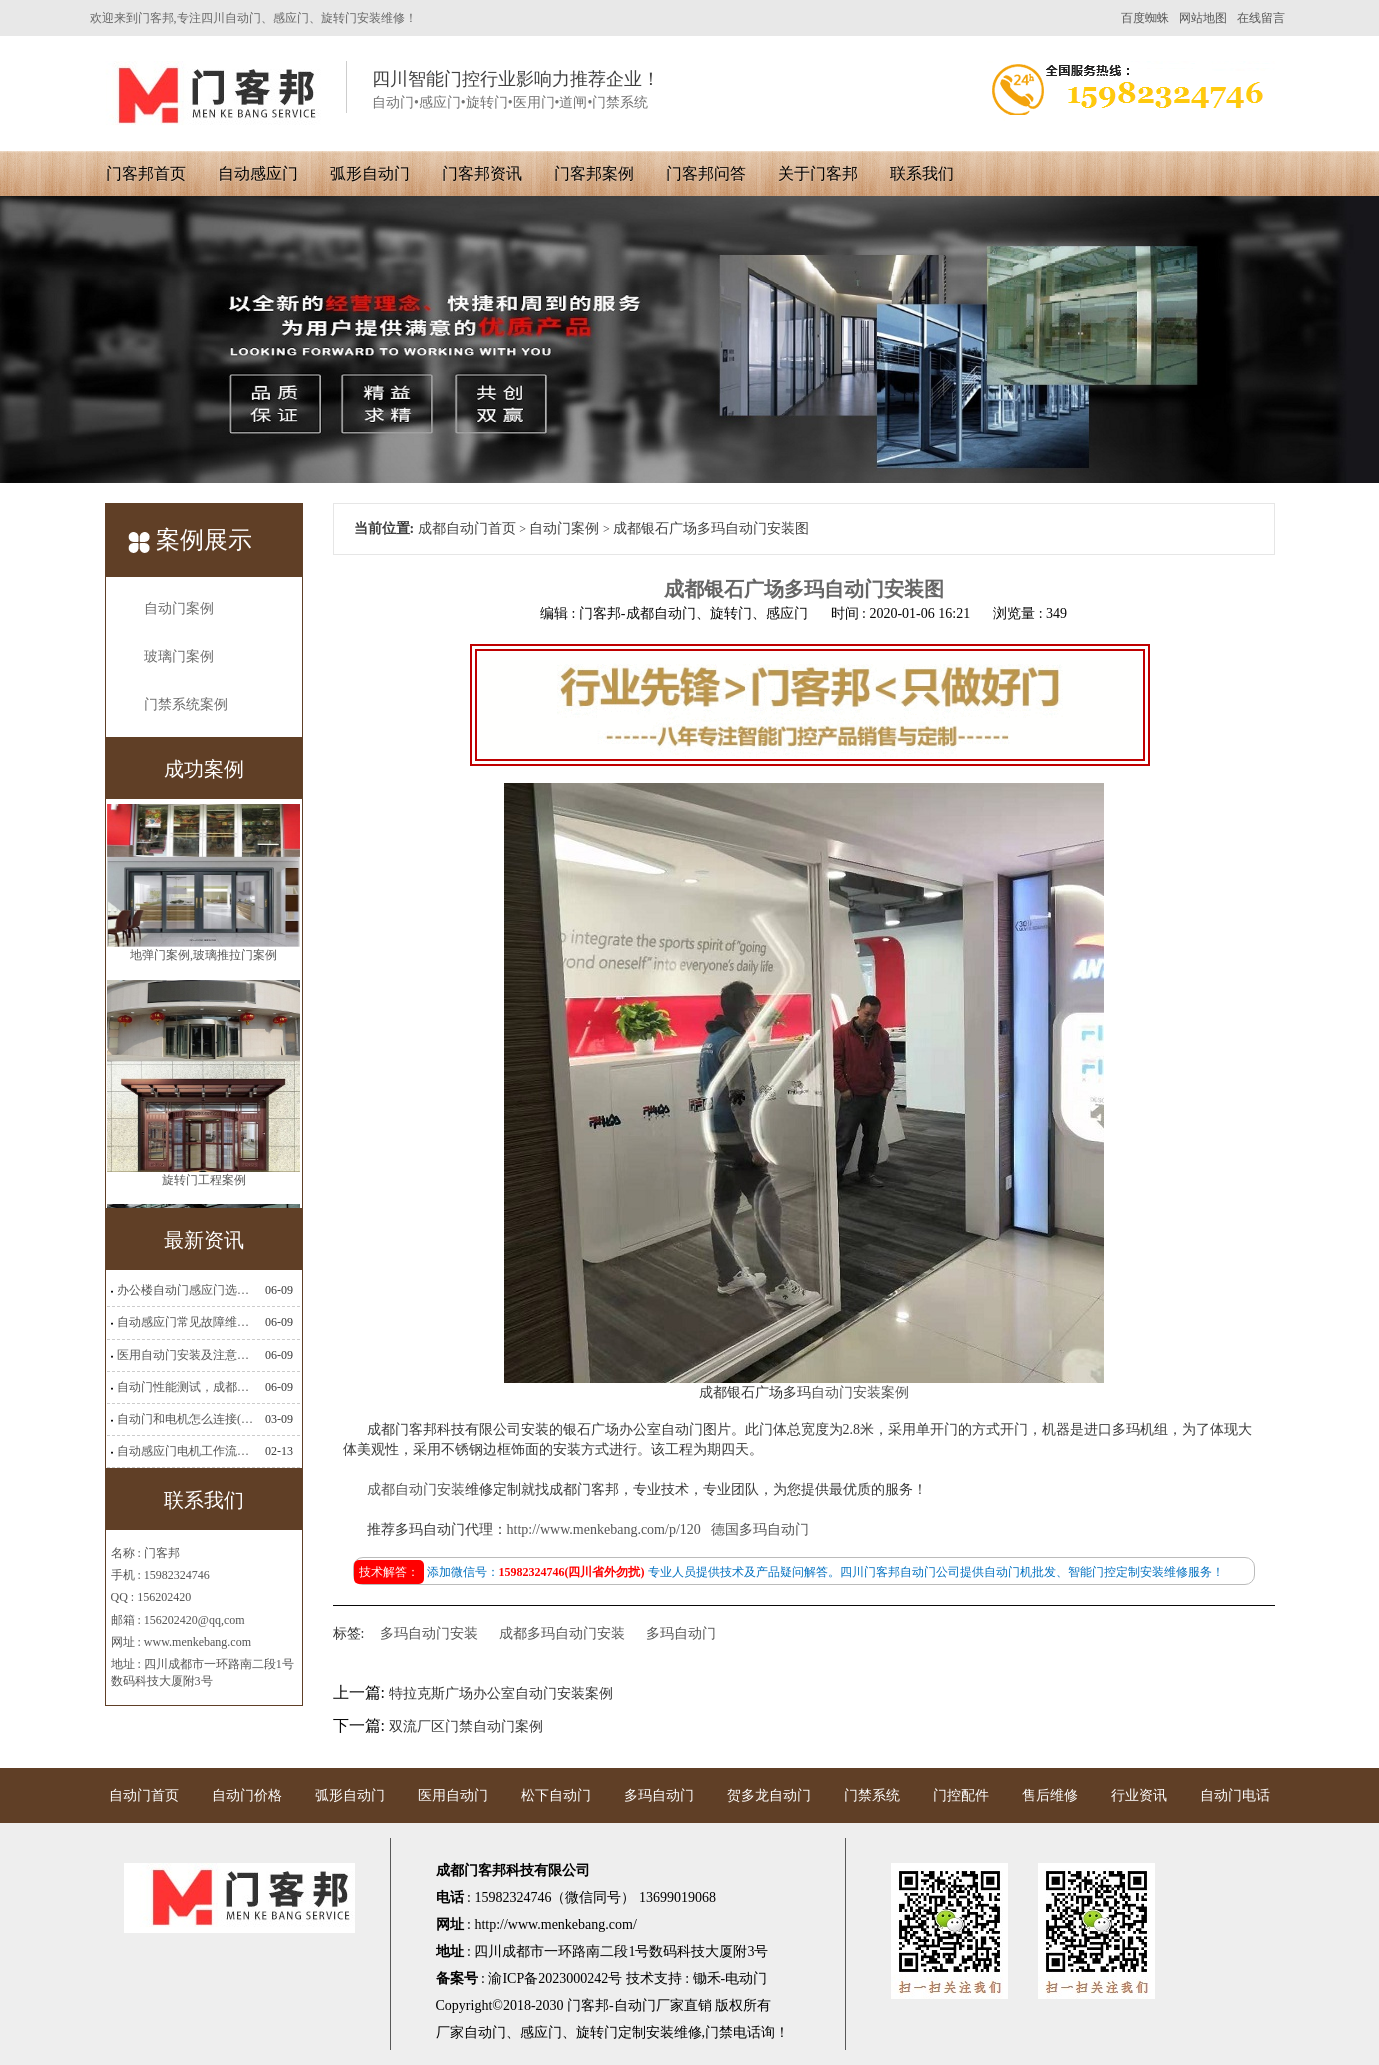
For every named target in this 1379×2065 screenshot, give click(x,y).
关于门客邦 (818, 173)
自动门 (485, 2032)
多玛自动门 (681, 1633)
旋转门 (597, 2032)
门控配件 (961, 1795)
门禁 (719, 2032)
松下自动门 (556, 1795)
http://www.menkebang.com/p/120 (604, 1529)
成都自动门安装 (416, 1489)
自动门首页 (144, 1795)
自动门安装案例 (860, 1392)
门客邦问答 (706, 173)
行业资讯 (1139, 1795)
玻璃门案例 (179, 656)
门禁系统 (872, 1795)
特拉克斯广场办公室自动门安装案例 (501, 1693)
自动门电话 (1235, 1795)
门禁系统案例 (186, 704)
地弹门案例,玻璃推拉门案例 (203, 963)
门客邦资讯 (482, 173)
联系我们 (922, 173)
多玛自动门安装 (429, 1633)
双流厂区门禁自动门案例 (466, 1726)
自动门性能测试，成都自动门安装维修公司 (185, 1387)
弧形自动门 (370, 173)
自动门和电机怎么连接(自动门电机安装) (185, 1419)
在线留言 (1261, 18)
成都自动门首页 (467, 528)
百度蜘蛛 (1145, 18)
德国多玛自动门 (760, 1529)
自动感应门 (258, 173)
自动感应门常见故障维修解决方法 (185, 1322)
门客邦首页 (146, 173)
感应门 (541, 2032)
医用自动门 (453, 1795)
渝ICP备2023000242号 (555, 1978)
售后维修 (1050, 1795)
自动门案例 (179, 608)
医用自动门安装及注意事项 (185, 1355)
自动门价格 (247, 1795)
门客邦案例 (594, 173)
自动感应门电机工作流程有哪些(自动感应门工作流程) (185, 1451)
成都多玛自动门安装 (562, 1633)
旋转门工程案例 (204, 1188)
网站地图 (1203, 18)
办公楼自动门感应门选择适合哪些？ (185, 1290)
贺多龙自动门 (769, 1795)
